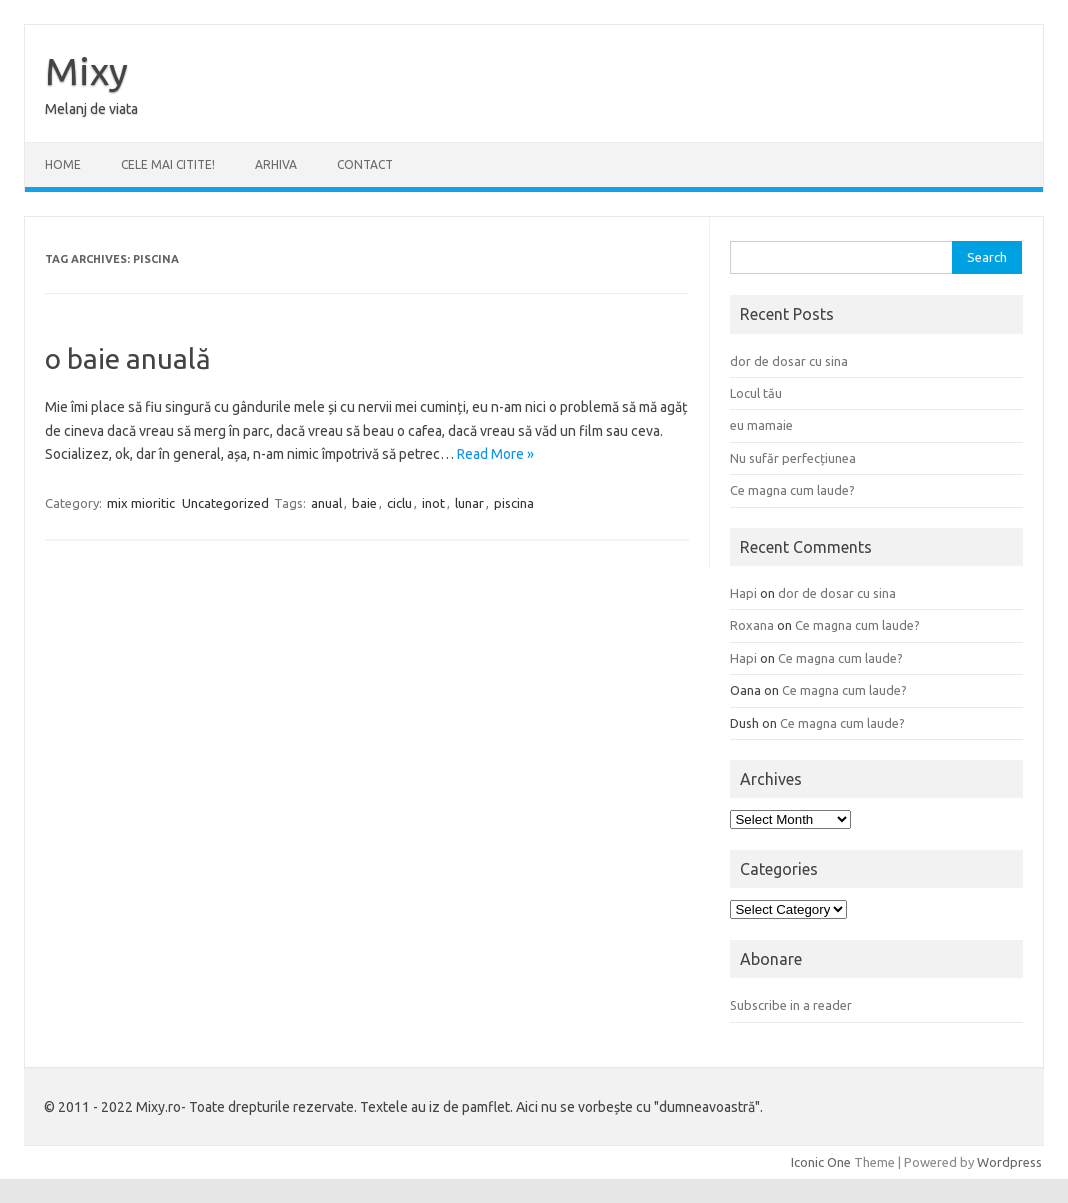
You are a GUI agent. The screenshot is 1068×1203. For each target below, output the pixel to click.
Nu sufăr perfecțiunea (793, 458)
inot (433, 503)
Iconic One (821, 1162)
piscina (514, 503)
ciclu (399, 503)
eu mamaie (761, 425)
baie (364, 503)
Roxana (752, 625)
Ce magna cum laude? (792, 490)
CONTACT (365, 164)
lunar (469, 503)
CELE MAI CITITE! (168, 164)
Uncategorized (225, 503)
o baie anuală (128, 358)
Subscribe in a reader (791, 1005)
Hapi (743, 593)
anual (326, 503)
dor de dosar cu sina (789, 361)
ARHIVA (276, 164)
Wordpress (1009, 1162)
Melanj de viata (91, 109)
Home (63, 164)
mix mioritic (141, 503)
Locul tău (756, 393)
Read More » (495, 454)
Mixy (86, 71)
